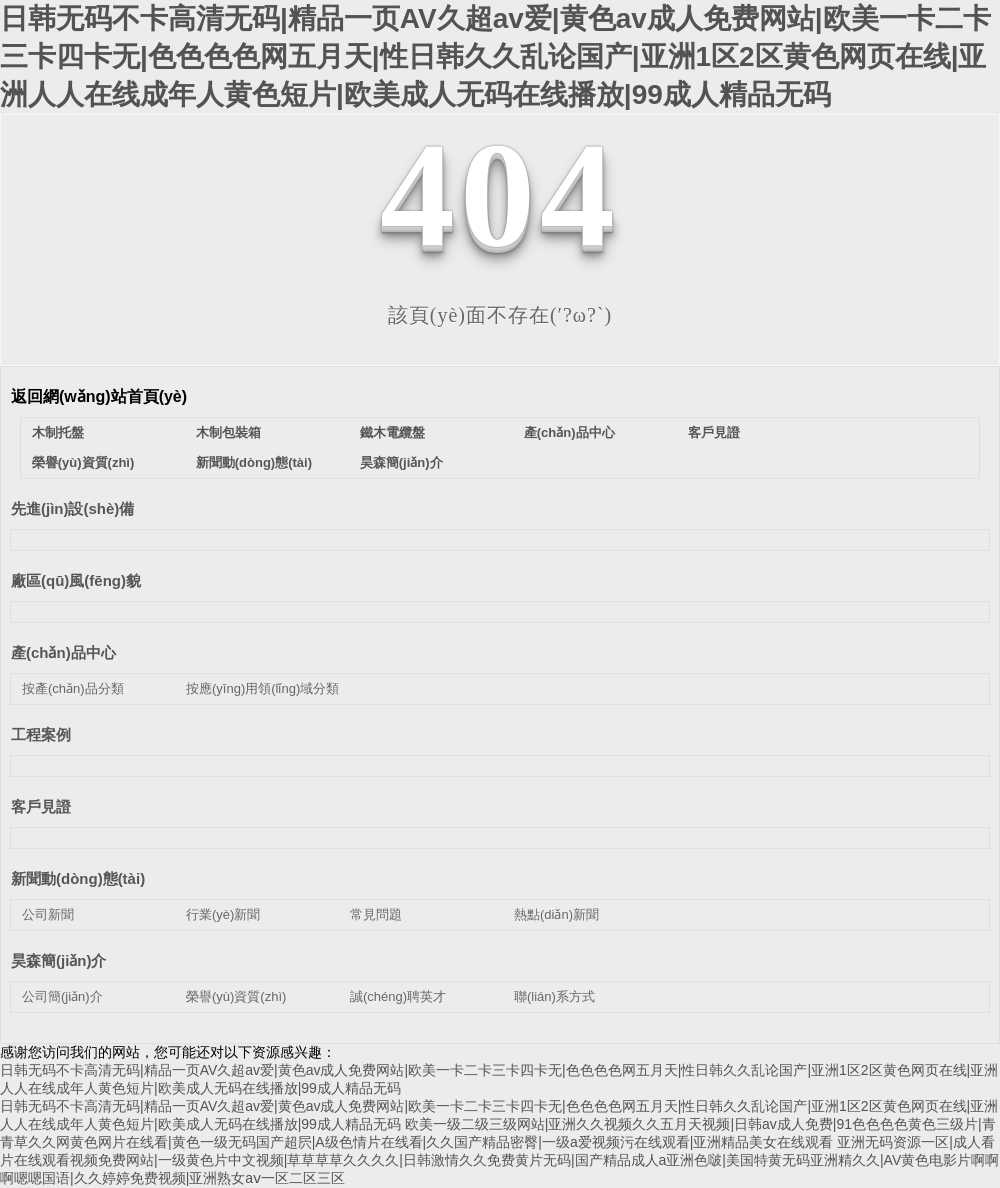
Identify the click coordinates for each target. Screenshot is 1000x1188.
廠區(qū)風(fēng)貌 (76, 580)
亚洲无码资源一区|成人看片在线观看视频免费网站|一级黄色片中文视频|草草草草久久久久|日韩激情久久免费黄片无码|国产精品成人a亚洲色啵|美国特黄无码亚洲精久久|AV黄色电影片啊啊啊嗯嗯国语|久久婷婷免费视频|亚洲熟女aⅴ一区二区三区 (499, 1160)
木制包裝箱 (228, 432)
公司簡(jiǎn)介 (62, 996)
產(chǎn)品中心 (569, 432)
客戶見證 (714, 432)
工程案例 (41, 734)
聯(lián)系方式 (554, 996)
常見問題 (376, 914)
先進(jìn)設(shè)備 (72, 508)
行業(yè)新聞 (223, 914)
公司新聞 (48, 914)
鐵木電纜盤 (392, 432)
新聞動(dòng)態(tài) (254, 462)
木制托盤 (58, 432)
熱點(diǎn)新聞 (556, 914)
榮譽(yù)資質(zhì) (83, 462)
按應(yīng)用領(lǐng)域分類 (262, 688)
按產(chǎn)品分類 (73, 688)
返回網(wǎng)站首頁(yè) (99, 396)
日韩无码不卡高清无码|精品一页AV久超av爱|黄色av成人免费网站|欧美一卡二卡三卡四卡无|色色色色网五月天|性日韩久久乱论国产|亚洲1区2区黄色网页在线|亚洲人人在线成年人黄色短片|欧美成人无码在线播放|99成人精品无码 (495, 56)
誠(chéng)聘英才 (398, 996)
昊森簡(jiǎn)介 (401, 462)
